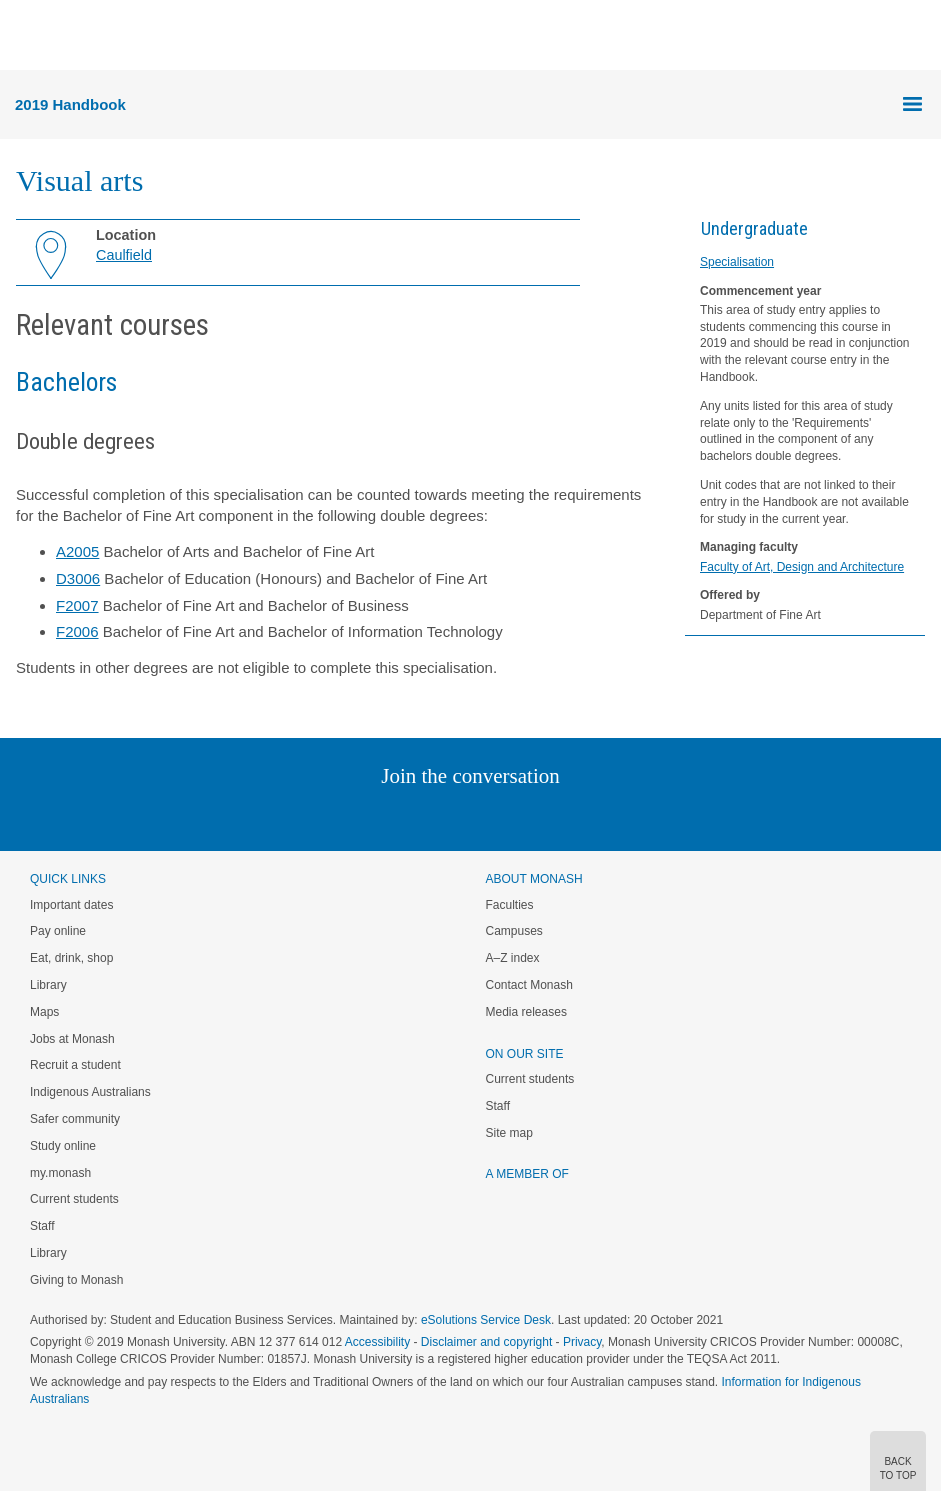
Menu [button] (26, 36)
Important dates (71, 905)
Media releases (526, 1012)
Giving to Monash (76, 1280)
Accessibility (377, 1342)
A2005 (77, 551)
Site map (509, 1133)
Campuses (514, 931)
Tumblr (526, 816)
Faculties (510, 905)
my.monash (60, 1173)
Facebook (450, 816)
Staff (42, 1226)
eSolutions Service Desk (486, 1320)
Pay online (58, 931)
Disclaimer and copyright (486, 1342)
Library (48, 985)
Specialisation (737, 262)
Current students (74, 1199)
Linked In (369, 816)
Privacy (582, 1342)
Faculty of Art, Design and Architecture (802, 567)
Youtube (566, 816)
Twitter (412, 816)
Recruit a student (75, 1065)
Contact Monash (529, 985)
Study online (63, 1146)
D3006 (78, 578)
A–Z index (513, 958)
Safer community (75, 1119)
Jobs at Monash (72, 1039)
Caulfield (124, 255)
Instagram (329, 816)
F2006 (77, 631)
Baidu (609, 816)
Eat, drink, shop (71, 958)
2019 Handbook (70, 104)
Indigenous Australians (90, 1092)
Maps (44, 1012)
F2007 (77, 605)
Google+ (485, 816)
